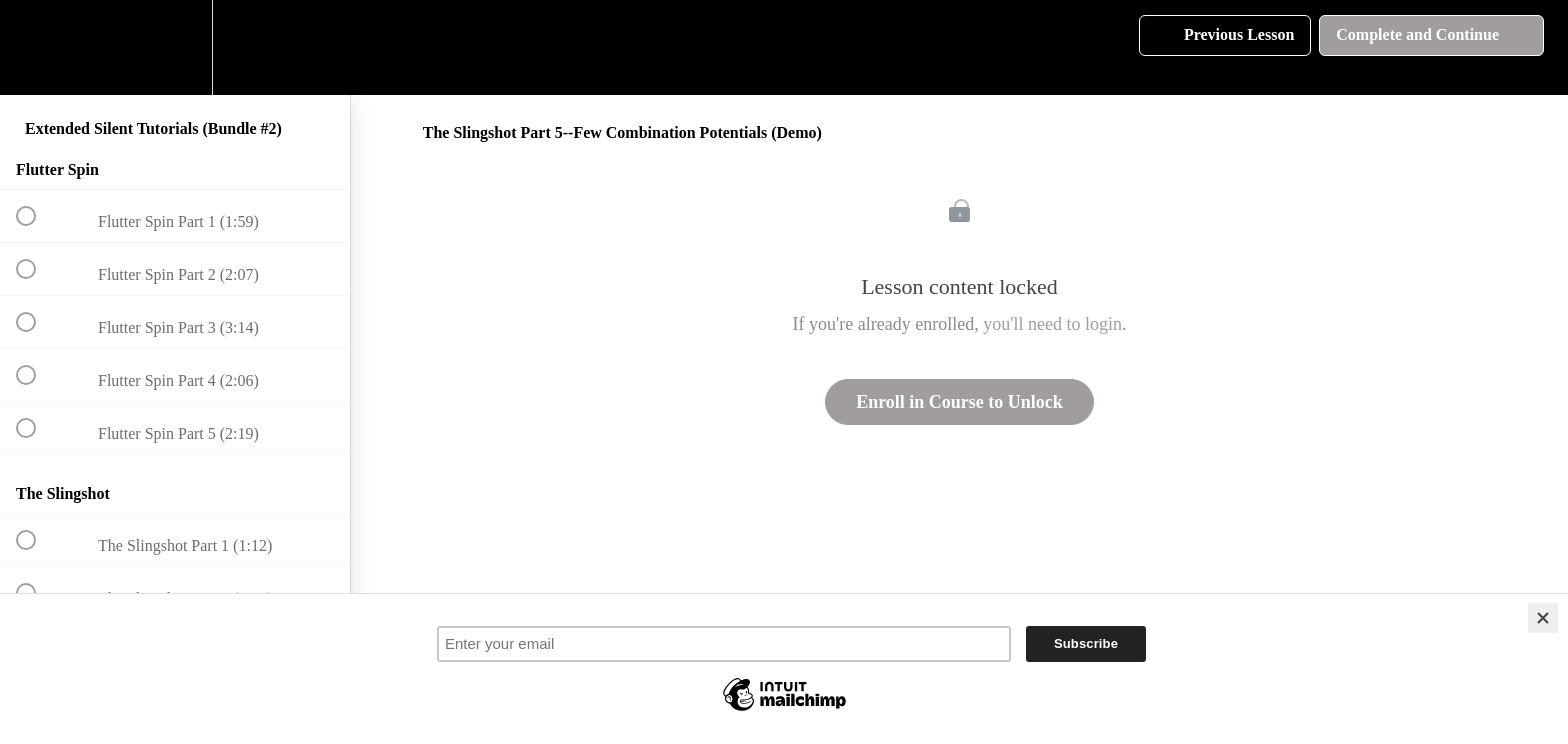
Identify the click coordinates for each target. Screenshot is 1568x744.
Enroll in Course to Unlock (959, 402)
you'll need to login (1052, 324)
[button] (37, 47)
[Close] (1543, 618)
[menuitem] (175, 47)
